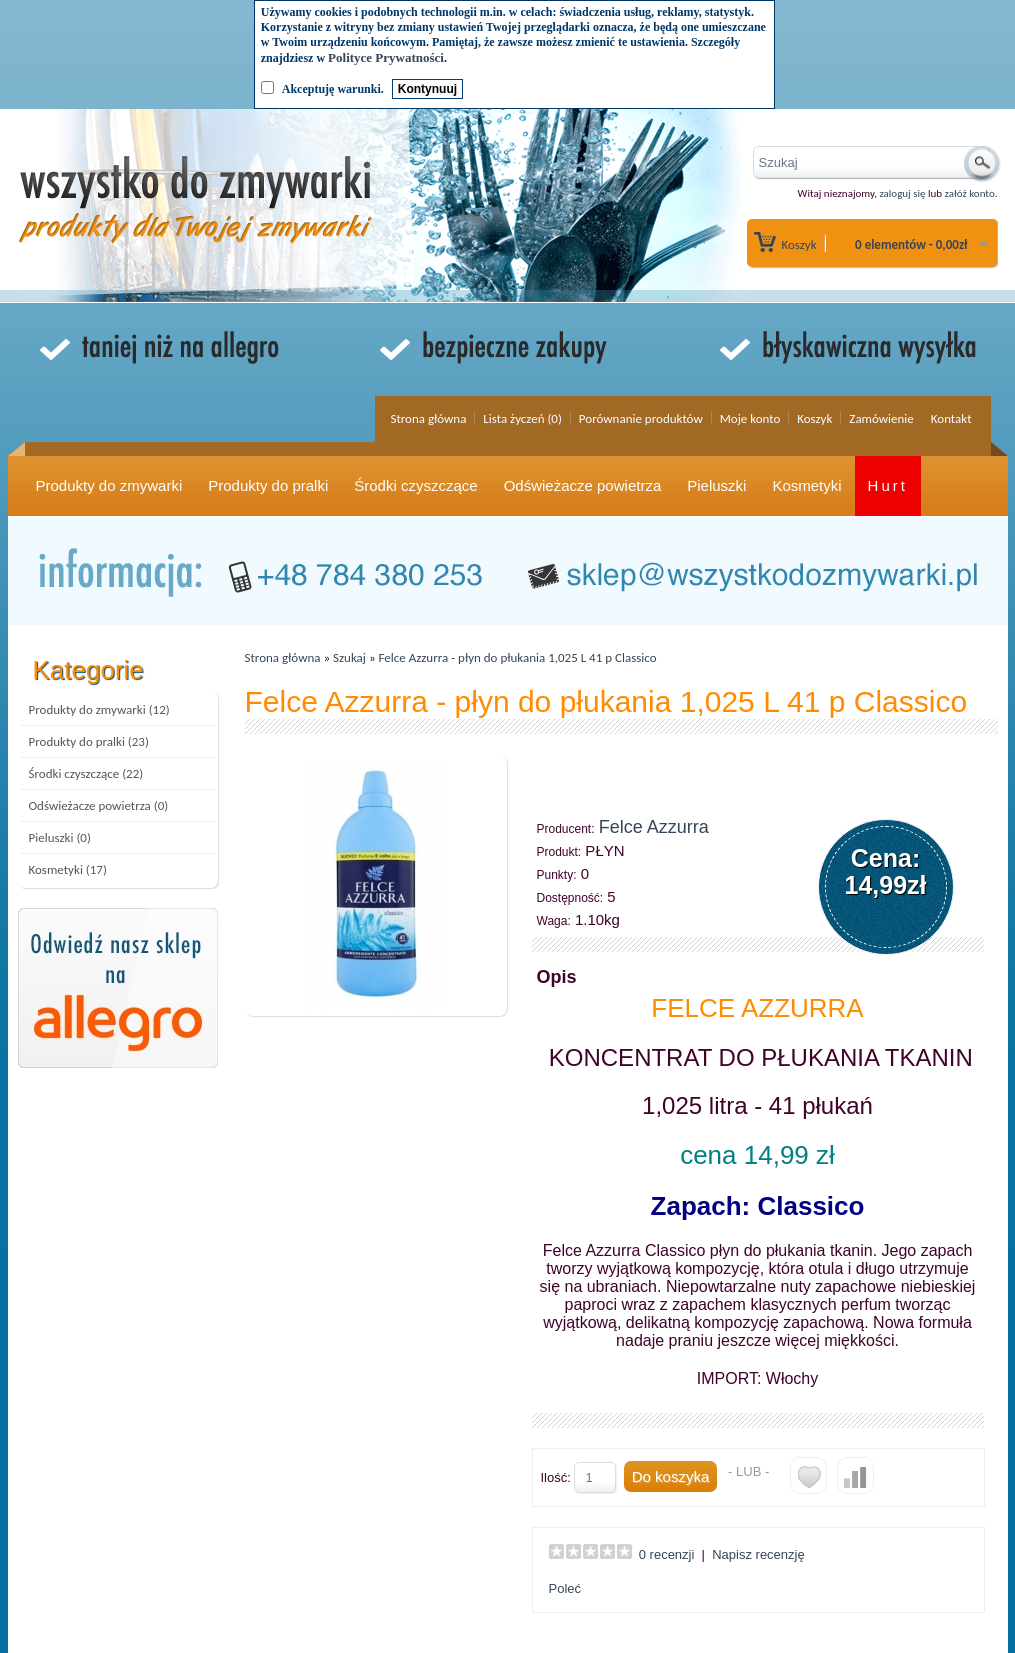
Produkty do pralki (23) (89, 741)
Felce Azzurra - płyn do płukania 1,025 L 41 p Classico (518, 657)
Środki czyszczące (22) (86, 773)
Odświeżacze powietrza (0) (99, 805)
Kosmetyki (806, 485)
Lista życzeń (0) (522, 418)
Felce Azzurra (654, 827)
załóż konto (970, 193)
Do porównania (855, 1475)
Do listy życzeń (808, 1475)
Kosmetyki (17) (68, 869)
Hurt (888, 485)
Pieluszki (716, 485)
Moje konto (750, 418)
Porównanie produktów (641, 418)
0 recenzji (667, 1554)
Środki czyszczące (415, 485)
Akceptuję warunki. (333, 89)
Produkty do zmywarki (109, 485)
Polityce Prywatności (386, 57)
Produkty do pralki (268, 485)
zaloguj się (902, 193)
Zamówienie (881, 418)
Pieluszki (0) (60, 837)
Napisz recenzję (758, 1554)
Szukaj (349, 657)
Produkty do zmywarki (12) (99, 709)
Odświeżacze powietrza (583, 485)
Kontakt (951, 418)
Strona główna (428, 418)
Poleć (565, 1588)
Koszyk (799, 244)
